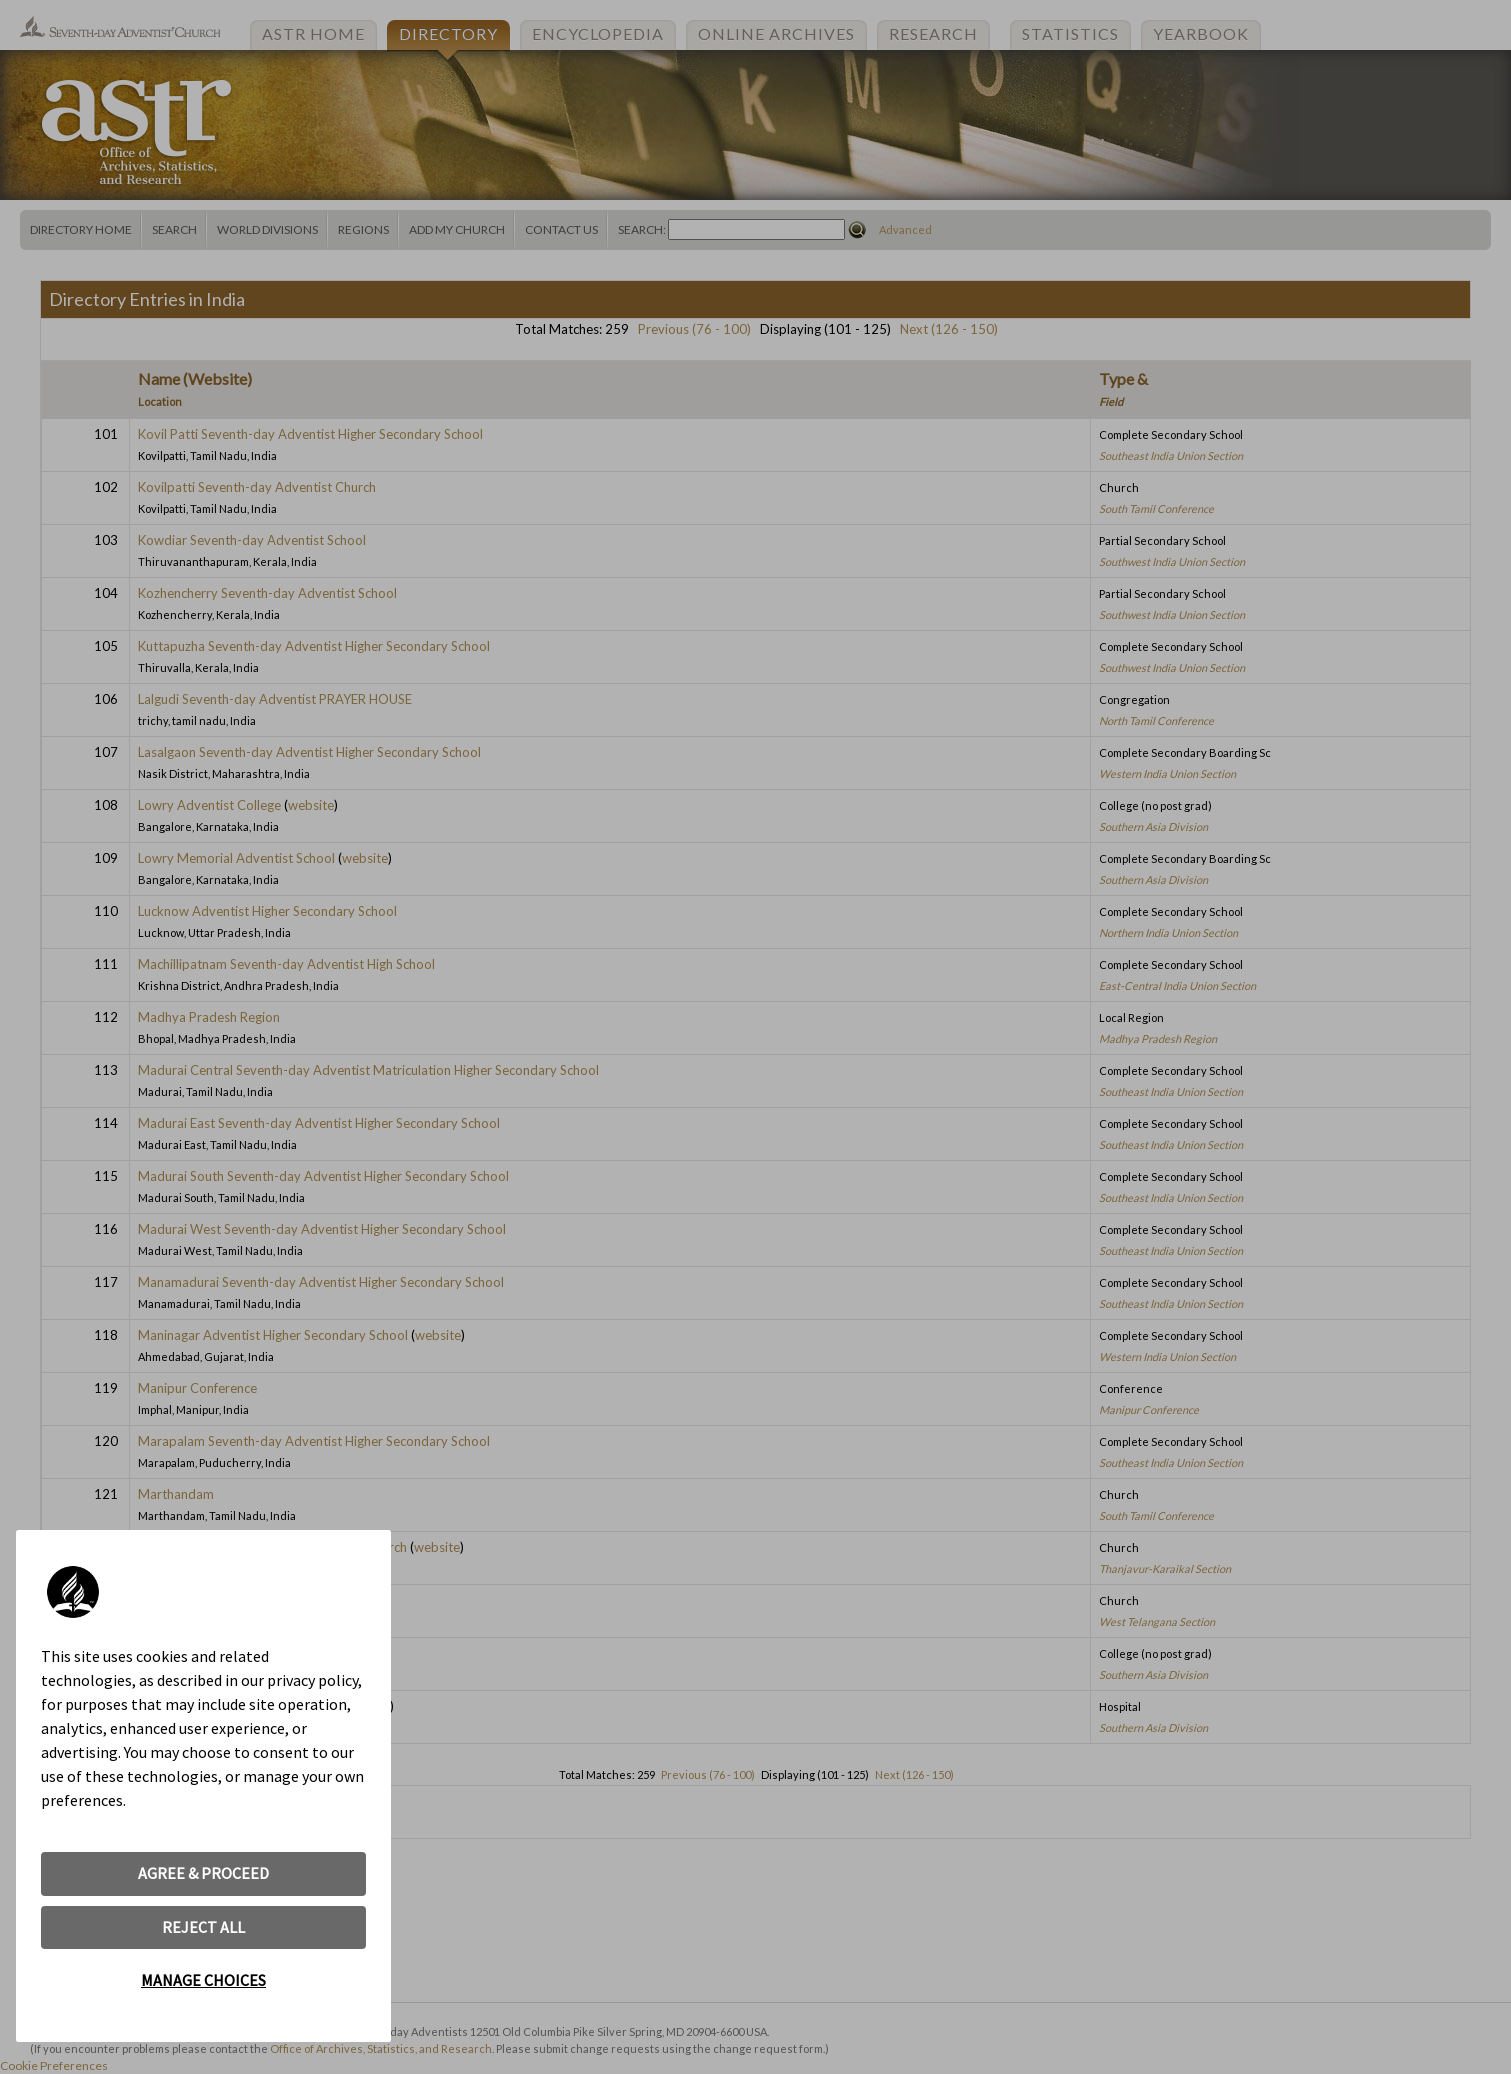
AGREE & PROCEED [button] (203, 1873)
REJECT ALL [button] (203, 1927)
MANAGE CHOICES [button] (203, 1980)
